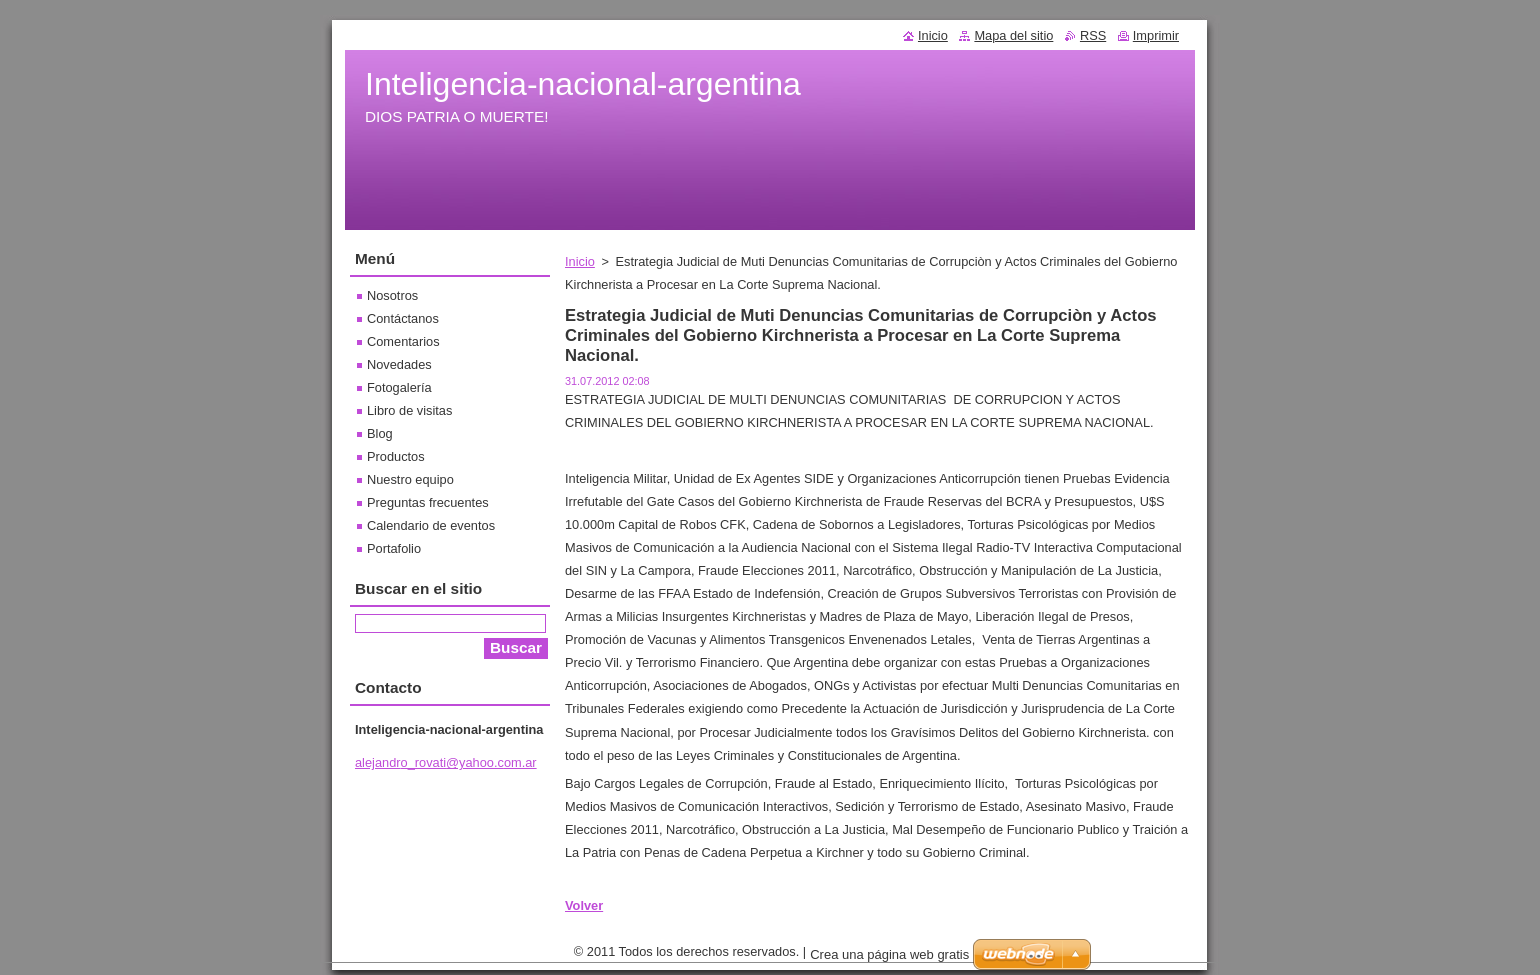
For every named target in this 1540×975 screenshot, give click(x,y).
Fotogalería (399, 387)
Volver (584, 905)
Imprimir (1156, 35)
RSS (1093, 35)
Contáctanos (403, 318)
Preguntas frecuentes (428, 502)
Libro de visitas (409, 410)
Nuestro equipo (410, 479)
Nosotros (392, 295)
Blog (380, 433)
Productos (396, 456)
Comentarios (403, 341)
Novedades (399, 364)
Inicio (580, 261)
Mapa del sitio (1013, 35)
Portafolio (394, 548)
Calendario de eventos (431, 525)
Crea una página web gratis (889, 959)
